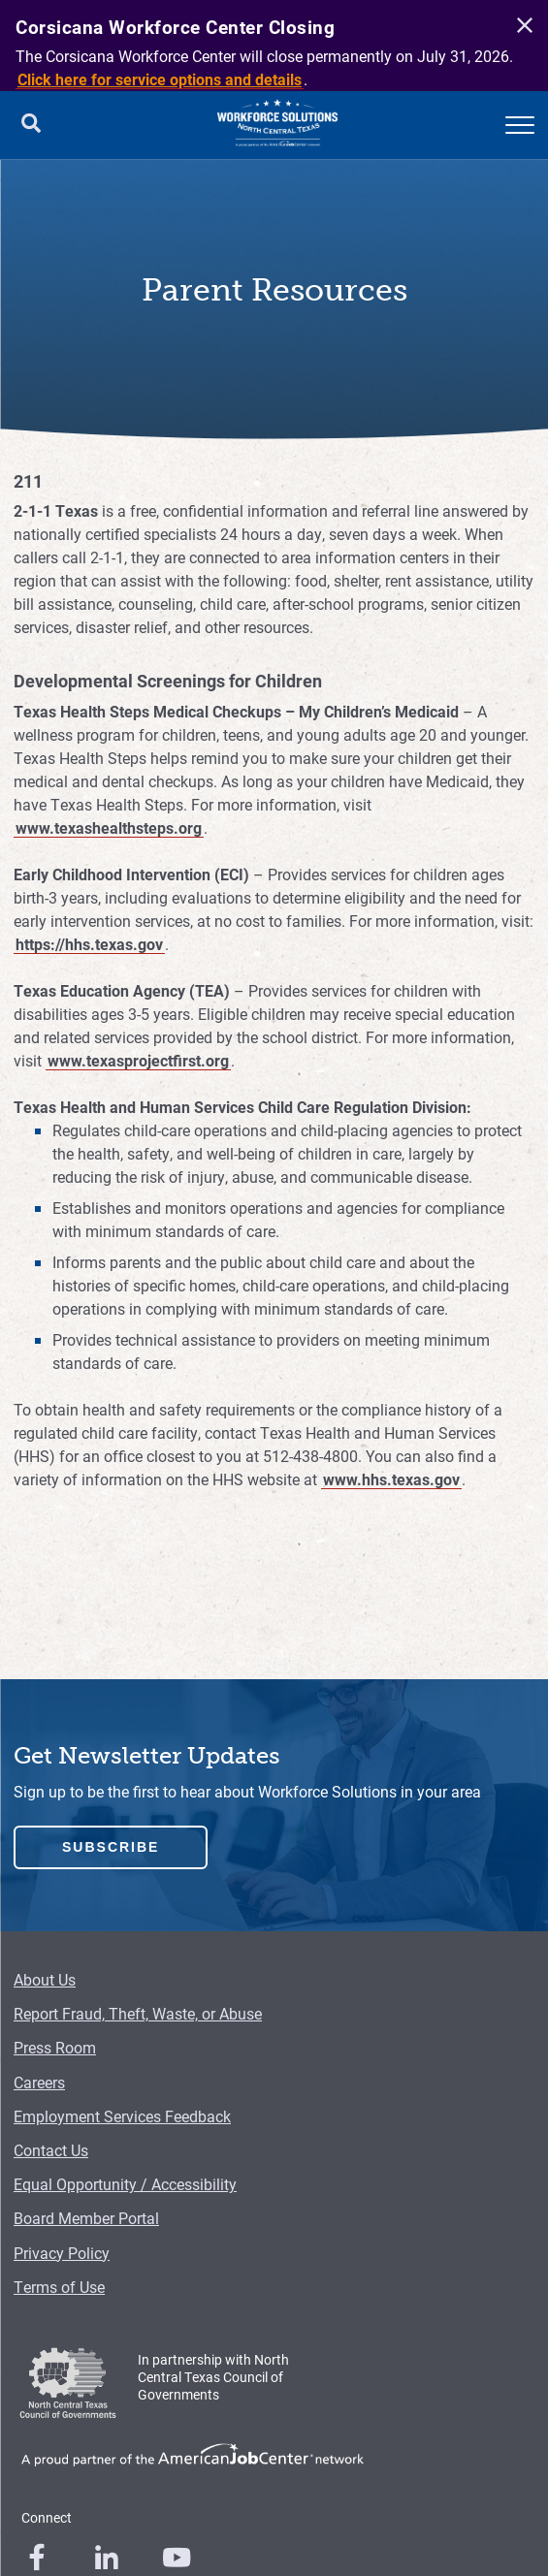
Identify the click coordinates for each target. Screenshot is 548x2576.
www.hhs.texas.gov (391, 1479)
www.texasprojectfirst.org (138, 1060)
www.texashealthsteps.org (109, 827)
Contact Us (51, 2150)
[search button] (31, 125)
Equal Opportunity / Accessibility (125, 2184)
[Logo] (277, 125)
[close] (521, 26)
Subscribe (110, 1847)
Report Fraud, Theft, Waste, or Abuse (138, 2013)
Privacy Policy (62, 2252)
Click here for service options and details (159, 79)
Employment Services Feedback (122, 2116)
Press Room (55, 2047)
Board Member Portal (86, 2218)
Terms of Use (59, 2286)
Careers (39, 2082)
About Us (45, 1979)
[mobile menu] (519, 125)
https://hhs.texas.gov (89, 944)
